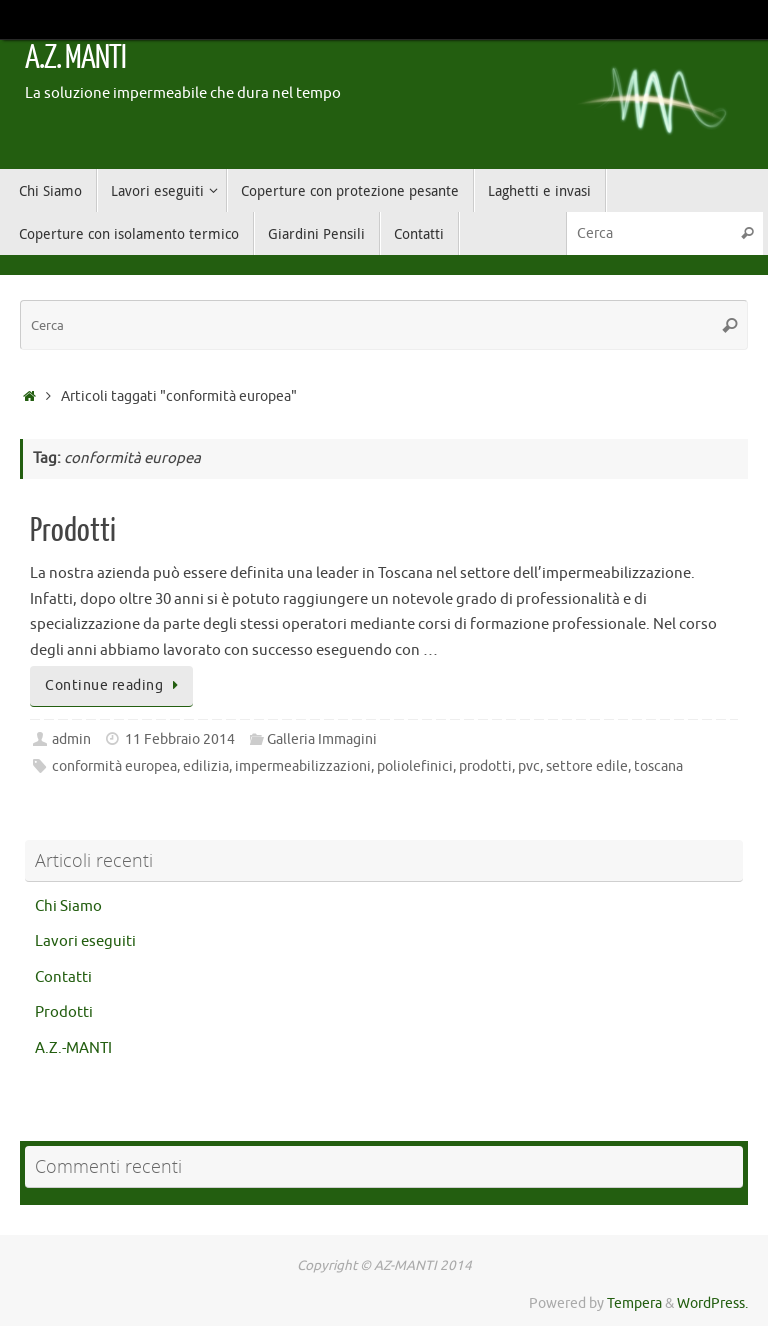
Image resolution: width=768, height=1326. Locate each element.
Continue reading (115, 685)
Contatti (63, 977)
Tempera (634, 1303)
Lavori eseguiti (85, 941)
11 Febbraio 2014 (180, 739)
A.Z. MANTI (75, 58)
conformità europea (114, 766)
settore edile (587, 766)
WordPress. (712, 1303)
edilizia (206, 766)
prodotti (485, 766)
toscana (658, 766)
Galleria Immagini (322, 739)
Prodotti (73, 531)
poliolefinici (415, 766)
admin (71, 739)
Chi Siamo (68, 906)
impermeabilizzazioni (303, 766)
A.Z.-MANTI (73, 1048)
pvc (529, 766)
